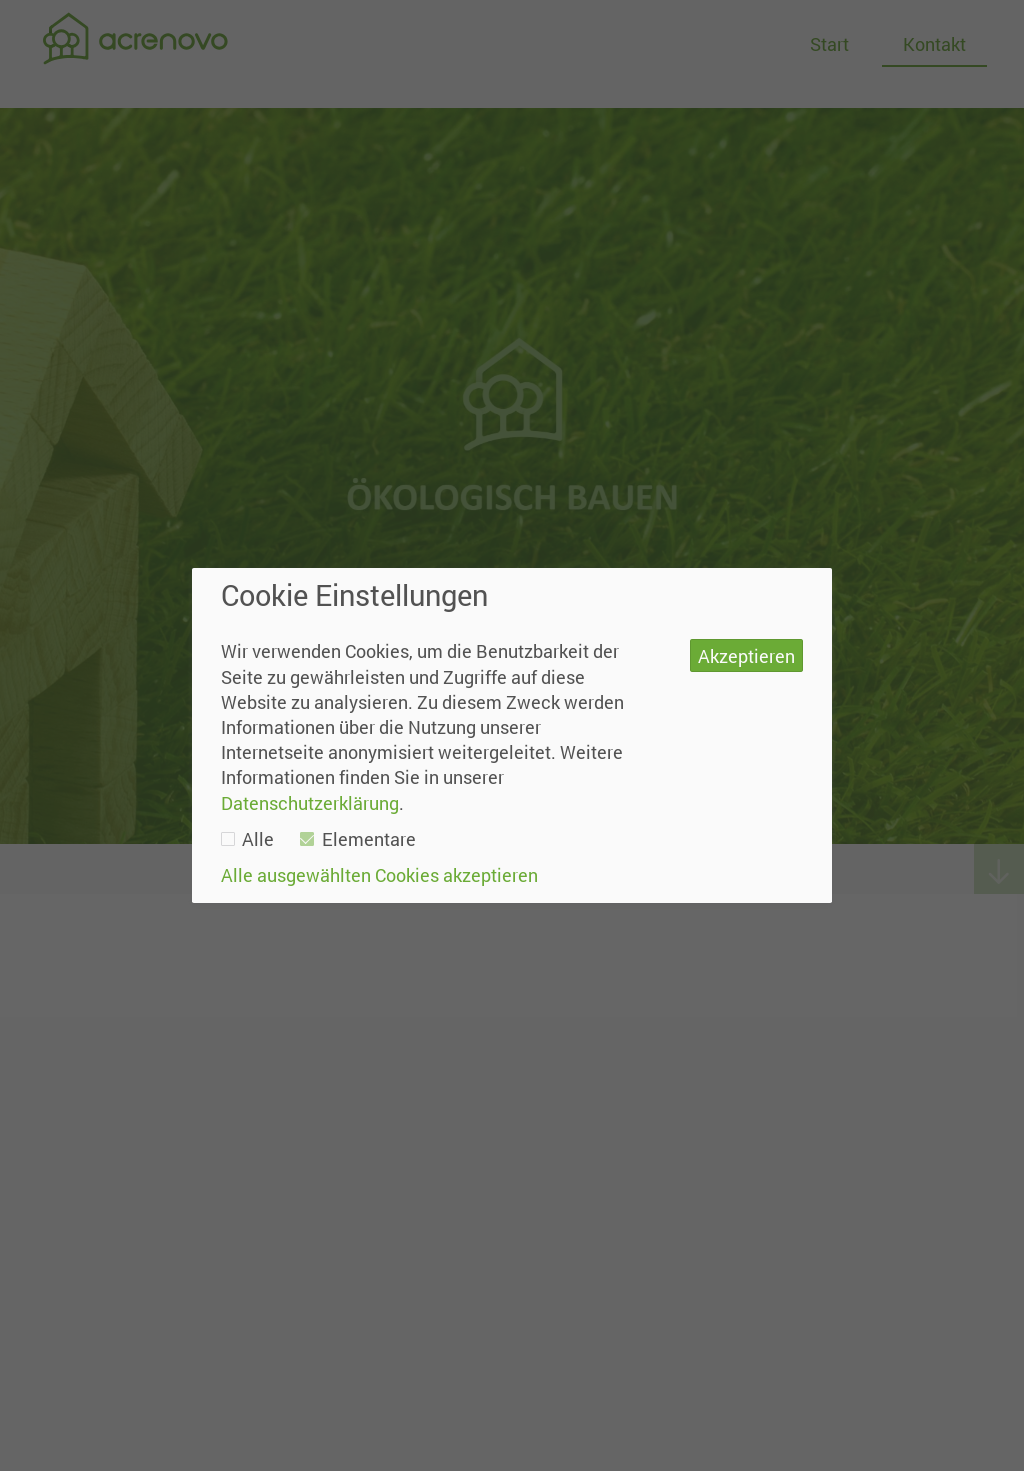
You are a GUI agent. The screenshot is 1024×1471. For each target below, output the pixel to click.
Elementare (358, 839)
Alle (248, 839)
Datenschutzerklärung (310, 803)
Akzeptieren (746, 656)
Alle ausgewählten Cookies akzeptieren (379, 875)
